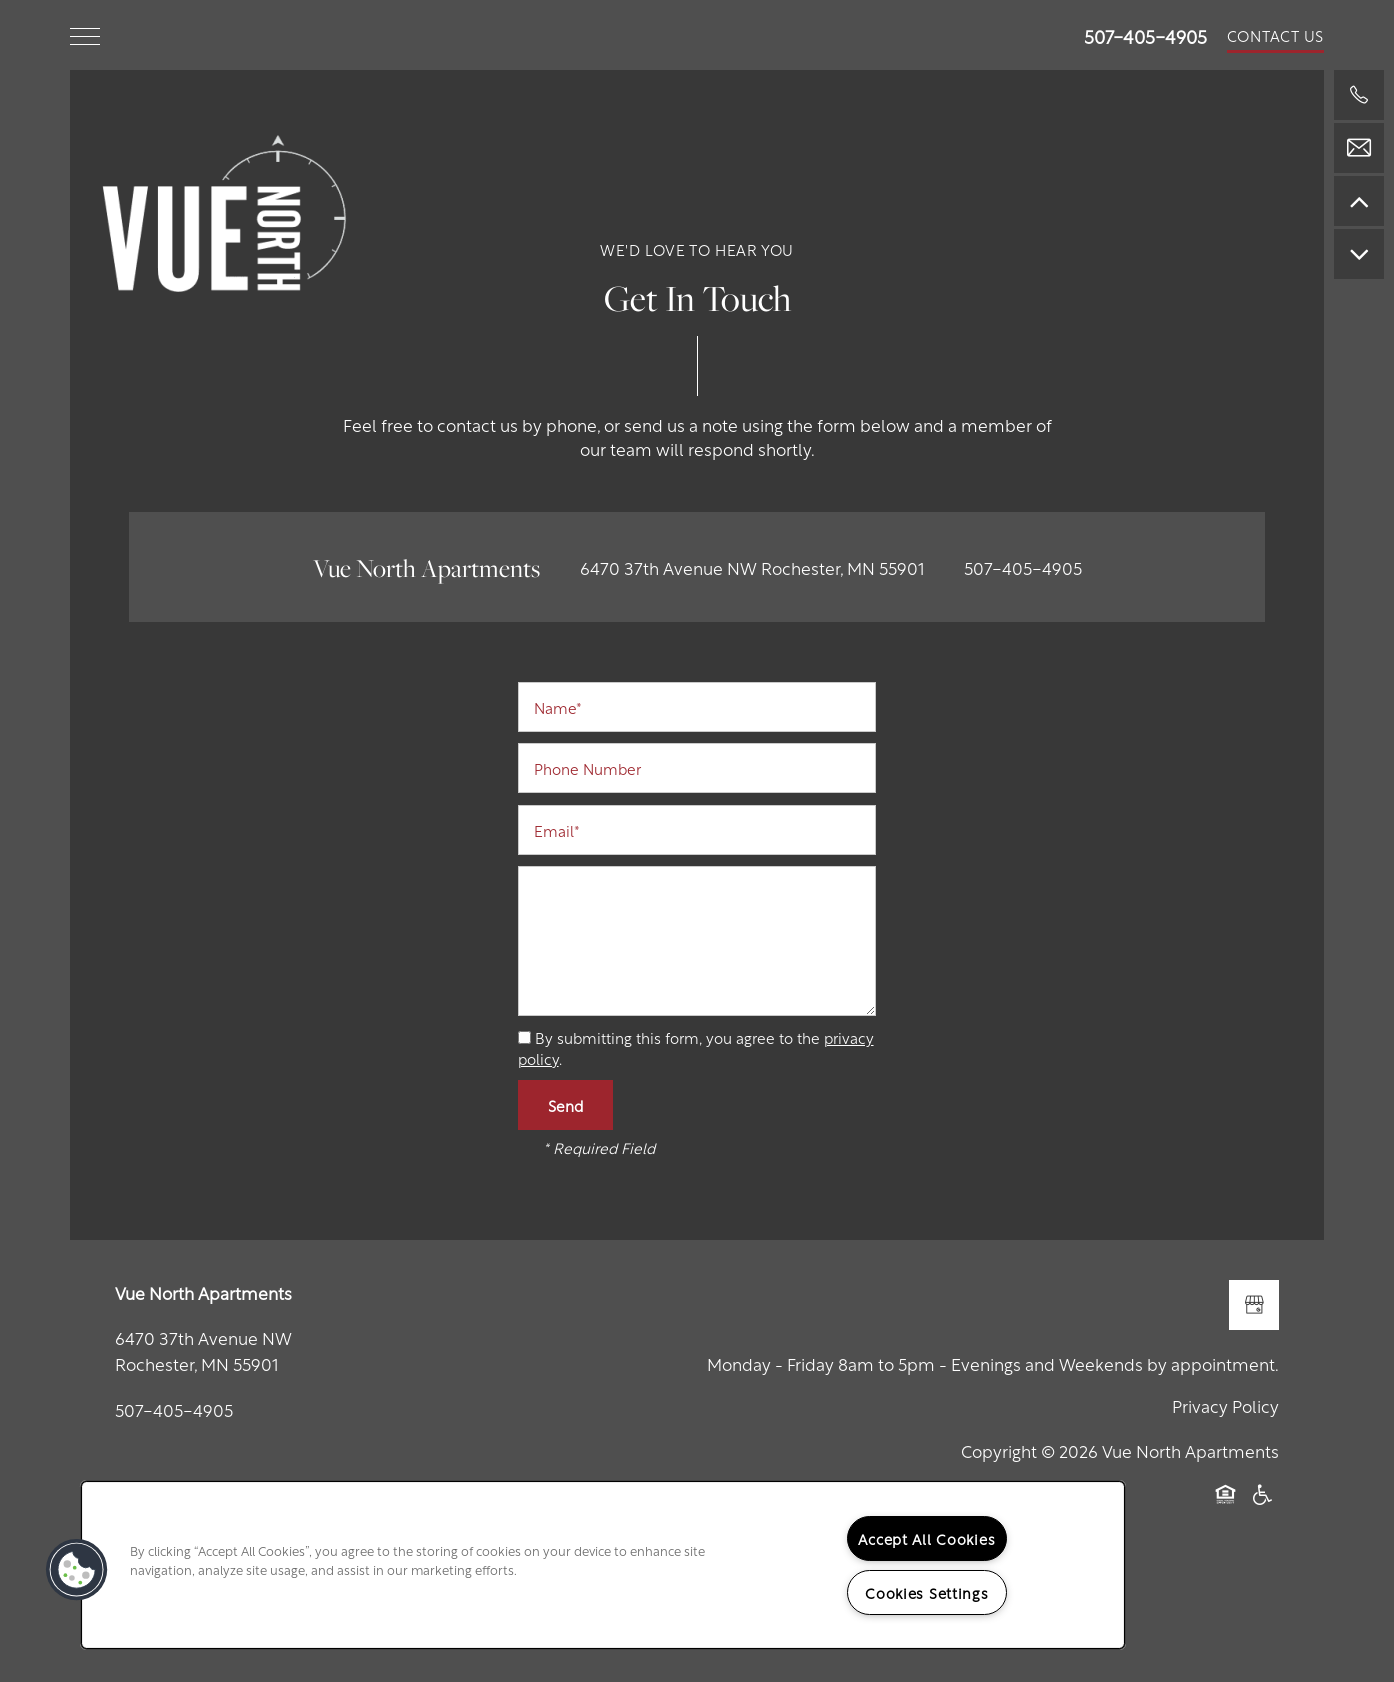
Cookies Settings (927, 1592)
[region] (603, 1565)
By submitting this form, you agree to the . (696, 1047)
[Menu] (85, 35)
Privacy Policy (1225, 1405)
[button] (1276, 35)
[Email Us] (1359, 148)
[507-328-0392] (1359, 95)
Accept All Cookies (926, 1538)
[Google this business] (1254, 1305)
